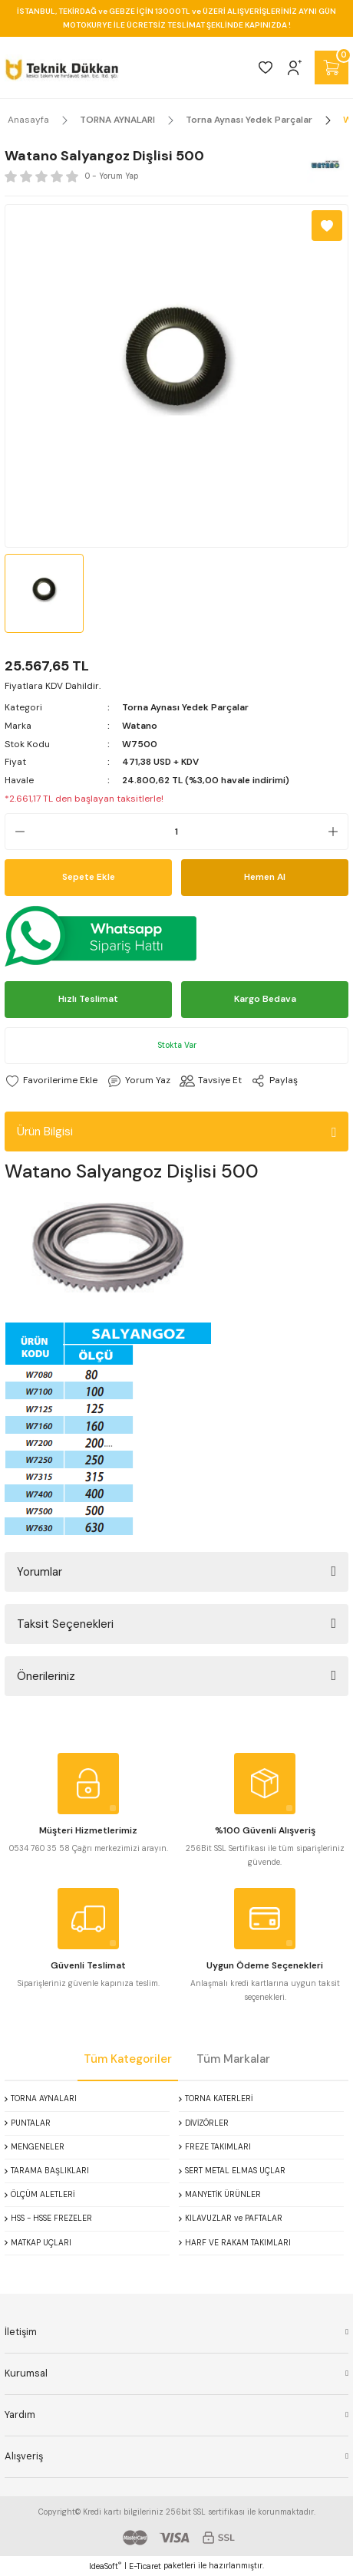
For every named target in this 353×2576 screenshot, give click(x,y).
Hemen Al (264, 877)
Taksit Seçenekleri (65, 1624)
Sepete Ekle (88, 877)
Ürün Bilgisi (45, 1131)
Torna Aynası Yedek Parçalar (185, 707)
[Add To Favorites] (327, 225)
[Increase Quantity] (337, 831)
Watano (139, 726)
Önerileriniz (46, 1676)
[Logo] (62, 67)
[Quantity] (176, 831)
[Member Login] (294, 67)
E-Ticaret (145, 2566)
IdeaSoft (105, 2566)
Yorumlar (39, 1572)
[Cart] (331, 67)
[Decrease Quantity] (15, 831)
